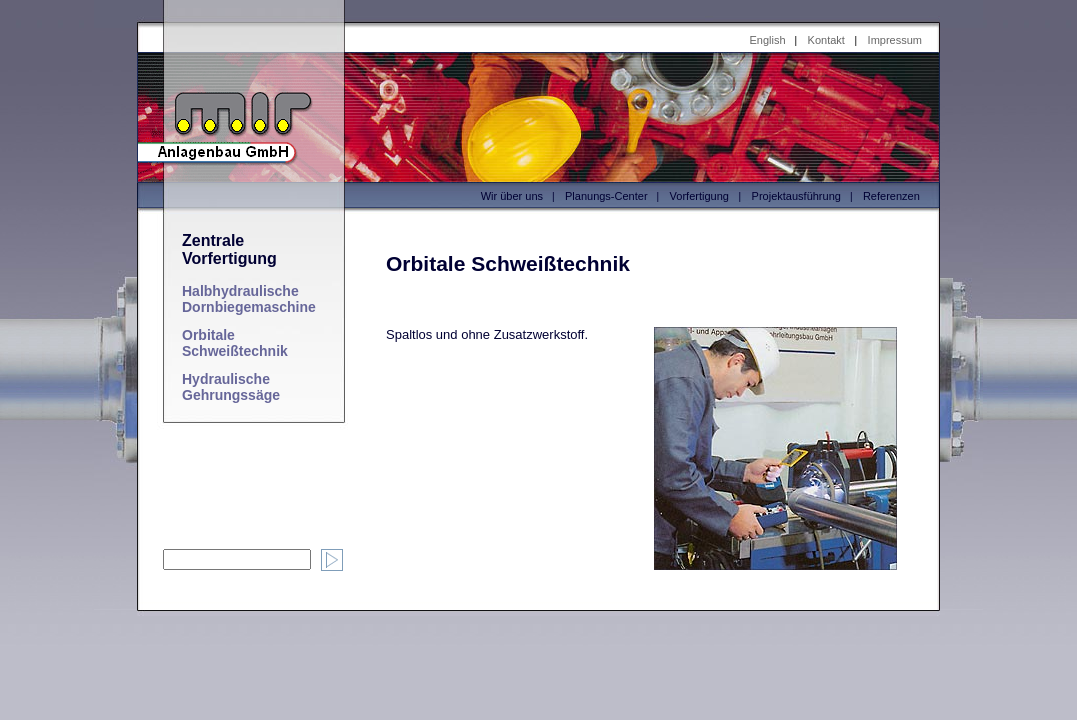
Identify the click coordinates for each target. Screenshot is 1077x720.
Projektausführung (796, 196)
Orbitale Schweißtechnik (235, 343)
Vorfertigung (699, 196)
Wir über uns (512, 196)
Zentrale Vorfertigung (229, 249)
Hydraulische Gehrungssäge (231, 387)
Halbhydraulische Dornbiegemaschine (249, 299)
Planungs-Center (606, 196)
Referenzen (891, 196)
